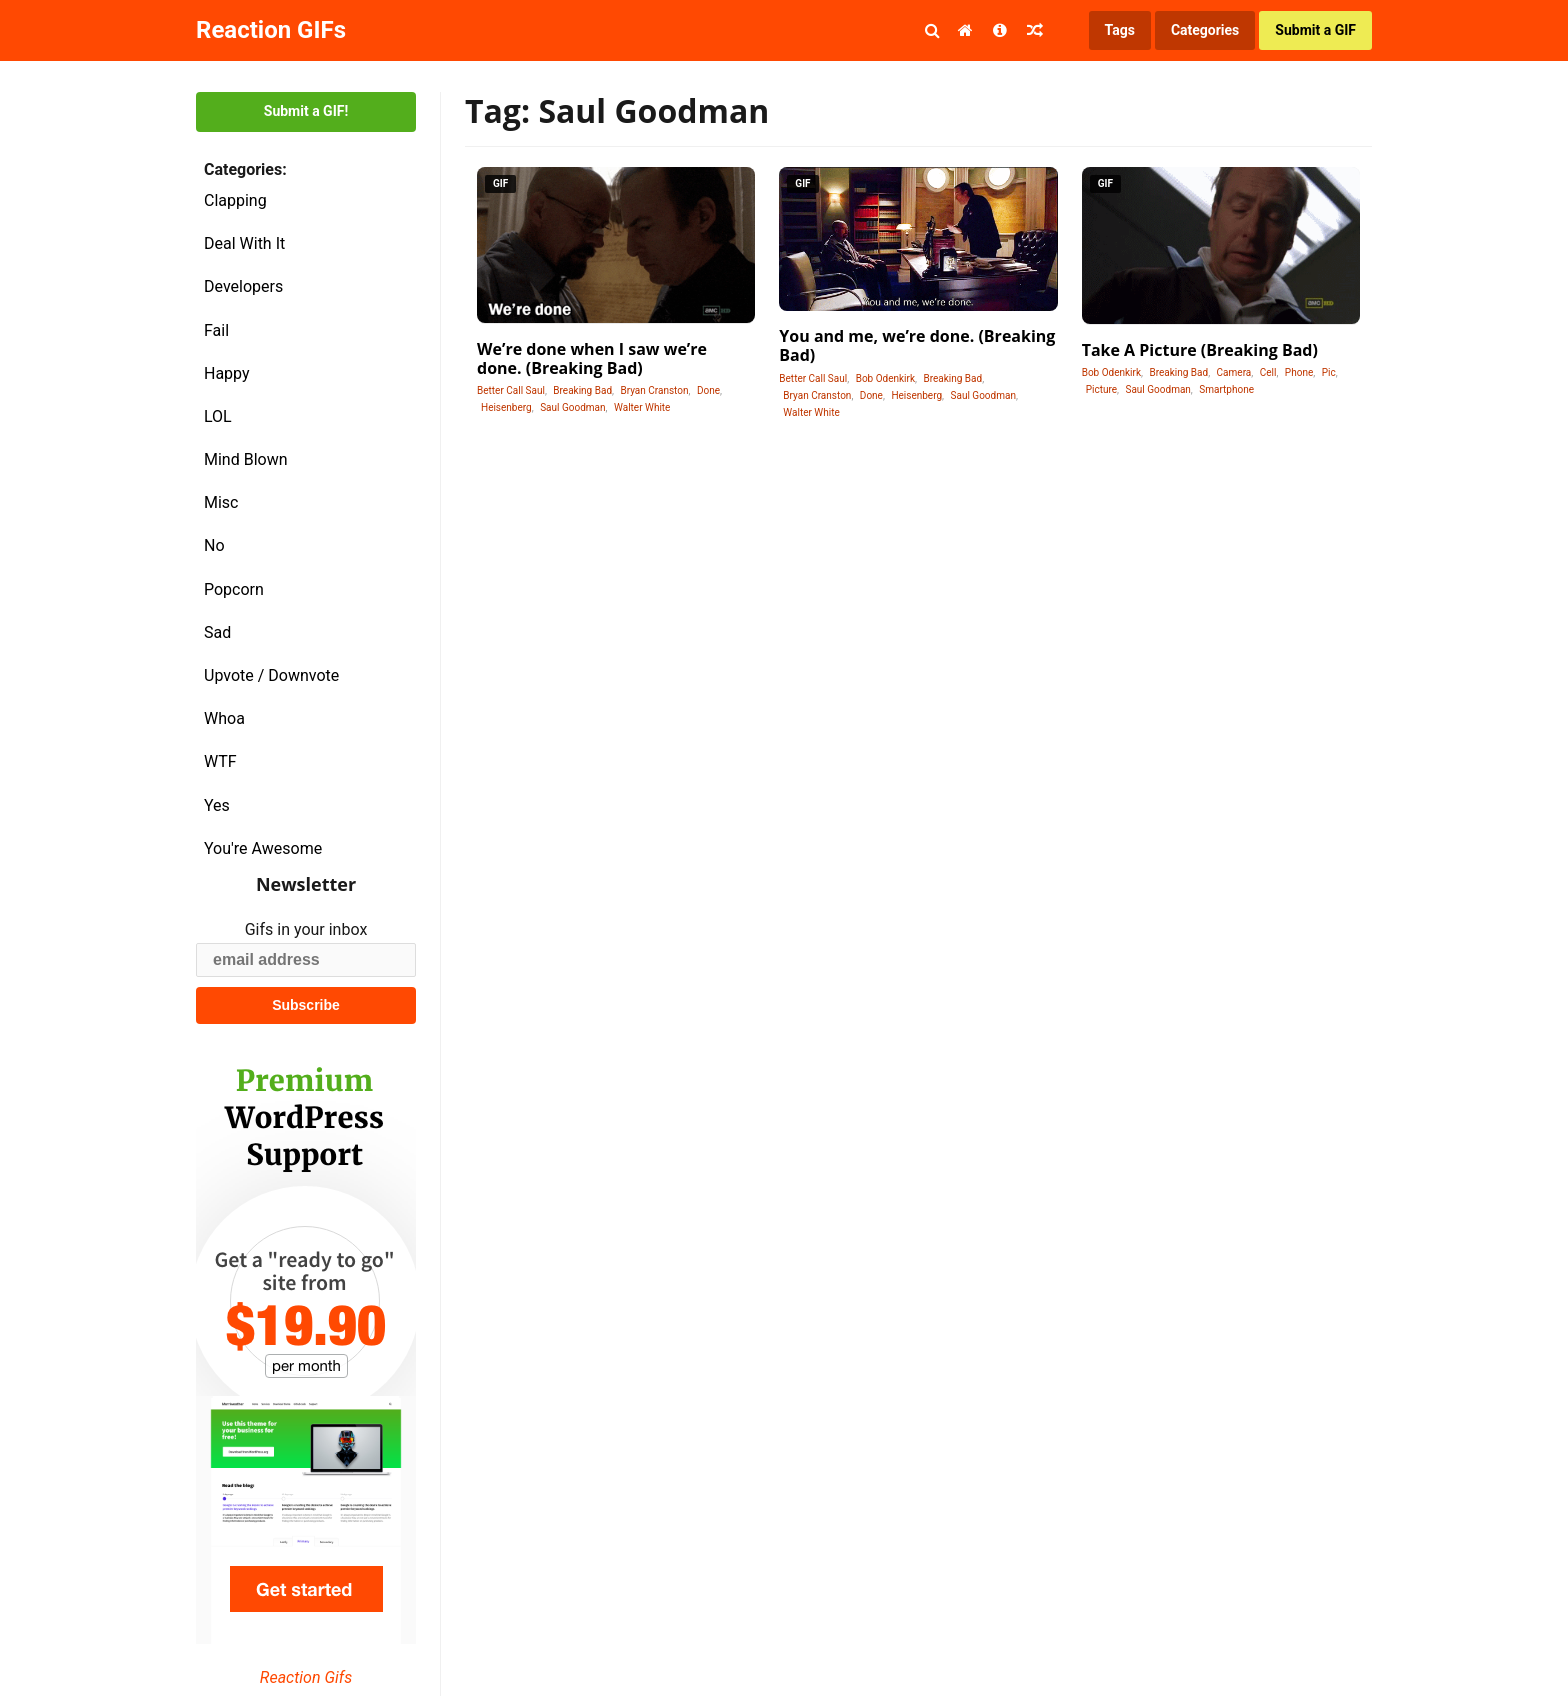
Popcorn (234, 589)
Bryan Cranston (654, 390)
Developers (243, 286)
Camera (1234, 372)
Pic (1329, 372)
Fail (216, 330)
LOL (218, 416)
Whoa (224, 718)
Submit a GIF (1315, 30)
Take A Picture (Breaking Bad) (1200, 350)
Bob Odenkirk (885, 378)
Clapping (235, 200)
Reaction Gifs (306, 1677)
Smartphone (1226, 389)
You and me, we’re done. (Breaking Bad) (917, 345)
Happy (227, 373)
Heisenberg (506, 407)
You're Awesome (263, 848)
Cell (1268, 372)
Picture (1101, 389)
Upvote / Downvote (271, 675)
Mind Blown (246, 459)
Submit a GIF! (306, 111)
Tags (1120, 30)
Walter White (642, 407)
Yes (217, 805)
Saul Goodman (572, 407)
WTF (220, 761)
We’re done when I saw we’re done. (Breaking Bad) (592, 358)
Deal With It (244, 243)
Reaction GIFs (271, 30)
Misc (221, 502)
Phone (1299, 372)
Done (708, 390)
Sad (217, 632)
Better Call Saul (511, 390)
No (214, 545)
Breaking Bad (582, 390)
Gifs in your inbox (306, 929)
